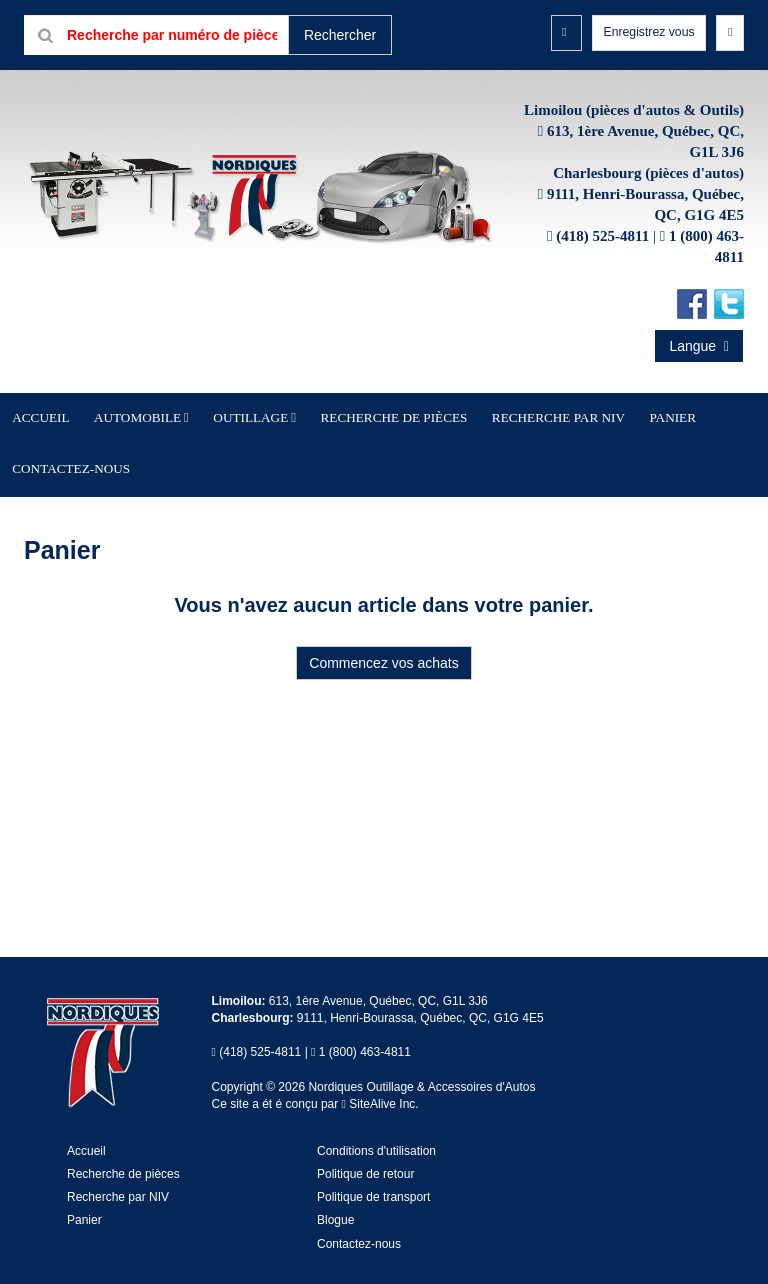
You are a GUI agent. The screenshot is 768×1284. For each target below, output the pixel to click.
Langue (699, 386)
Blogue (335, 1202)
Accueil (89, 455)
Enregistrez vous (639, 34)
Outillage (247, 455)
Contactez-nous (654, 455)
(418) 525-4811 (602, 276)
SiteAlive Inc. (380, 1086)
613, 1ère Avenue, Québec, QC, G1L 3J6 (378, 983)
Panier (84, 1202)
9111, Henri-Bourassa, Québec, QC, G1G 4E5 (420, 1000)
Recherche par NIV (487, 455)
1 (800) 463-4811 (365, 1034)
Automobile (160, 455)
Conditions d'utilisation (376, 1133)
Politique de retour (365, 1156)
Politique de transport (373, 1179)
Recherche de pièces (358, 455)
